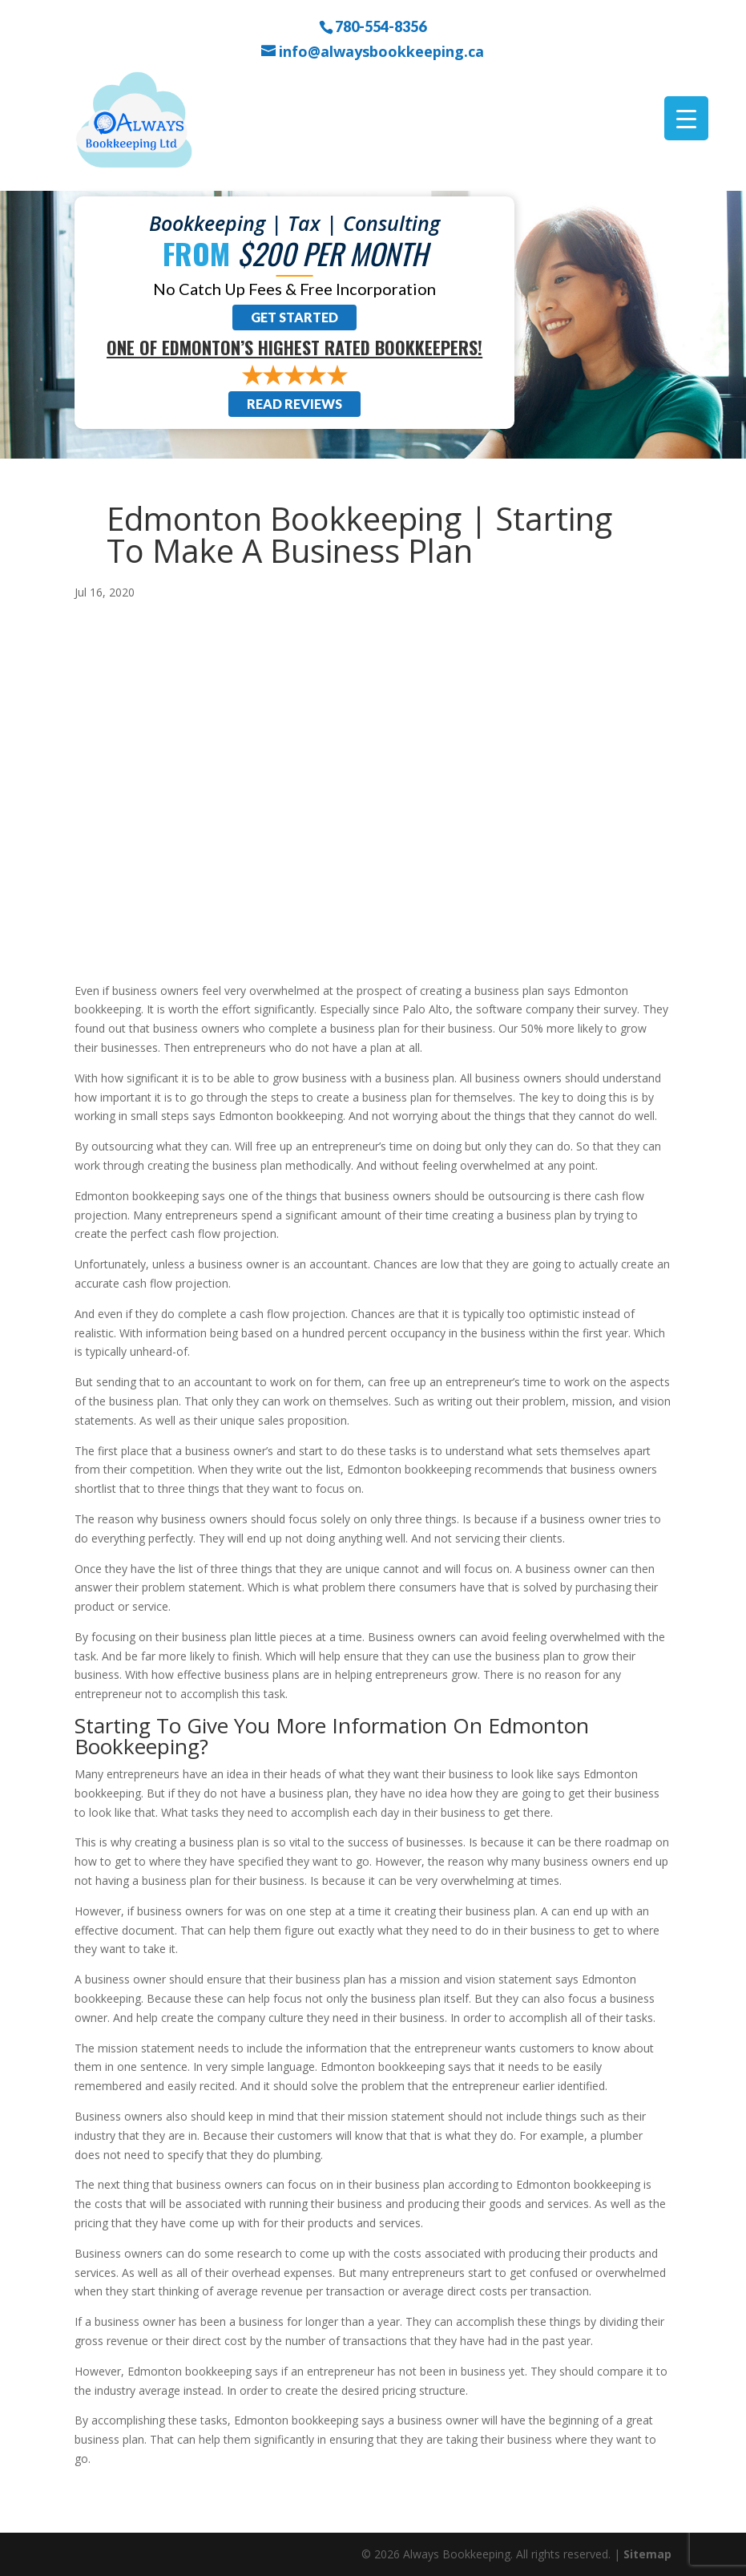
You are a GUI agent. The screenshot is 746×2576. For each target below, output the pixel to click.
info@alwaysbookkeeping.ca (381, 51)
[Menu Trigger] (686, 118)
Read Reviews (294, 403)
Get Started (294, 317)
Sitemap (647, 2554)
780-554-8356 (380, 25)
